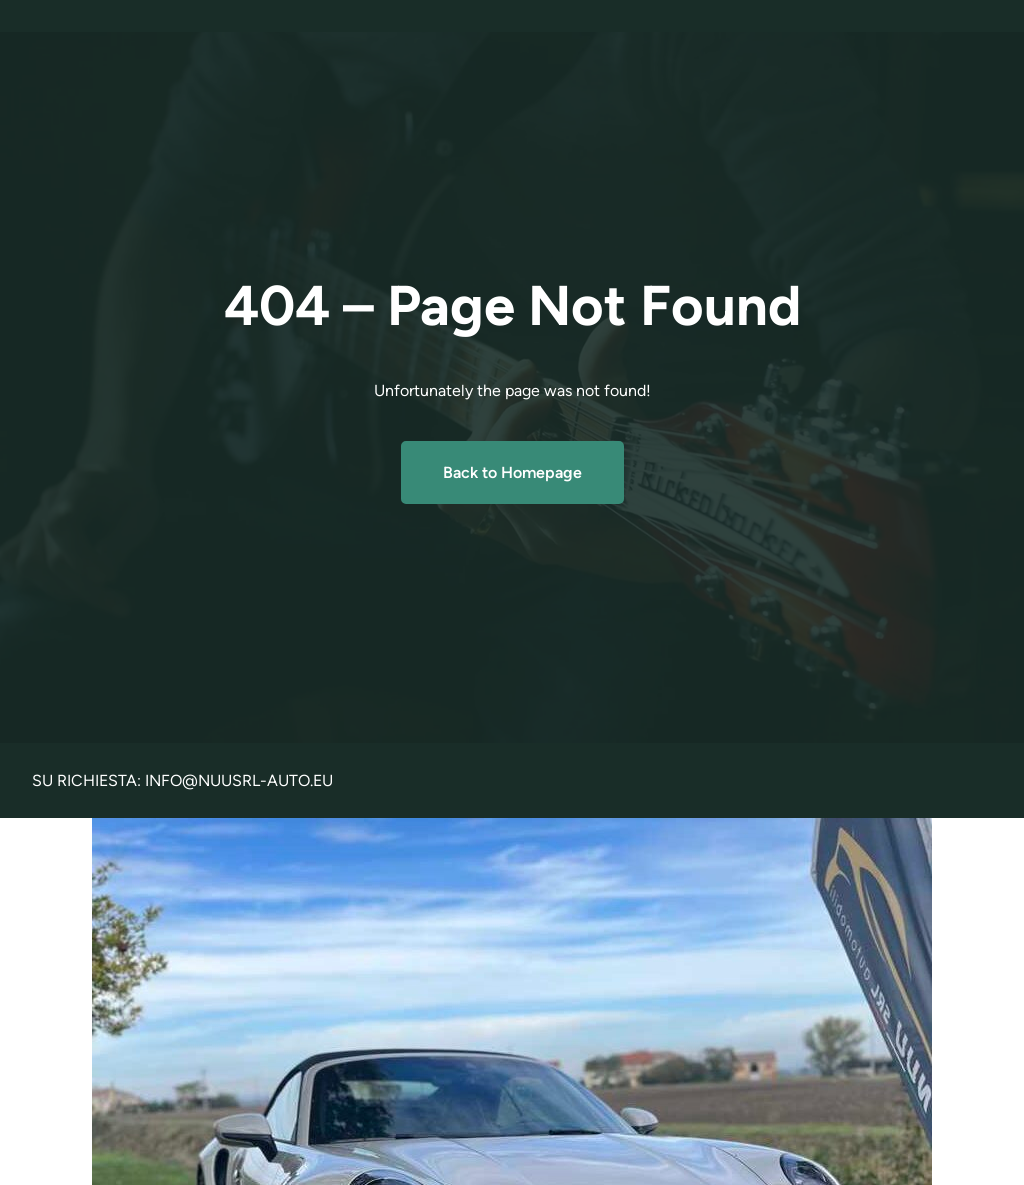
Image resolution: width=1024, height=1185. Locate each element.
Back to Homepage (512, 472)
